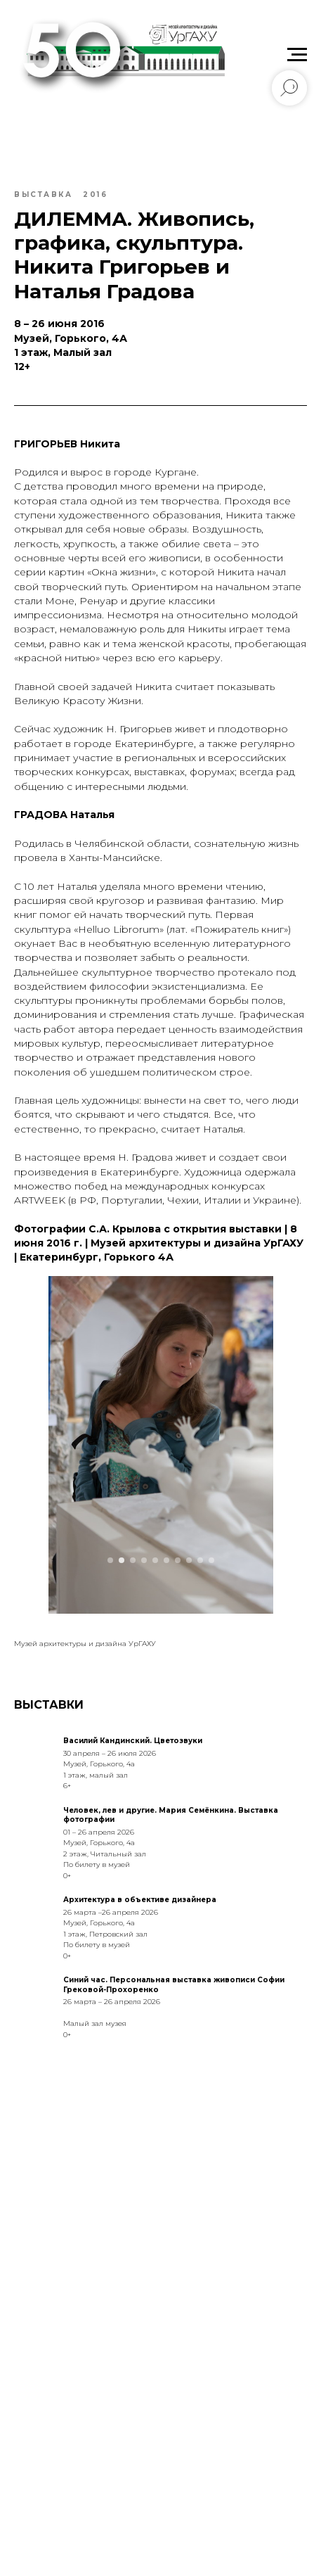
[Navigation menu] (297, 55)
